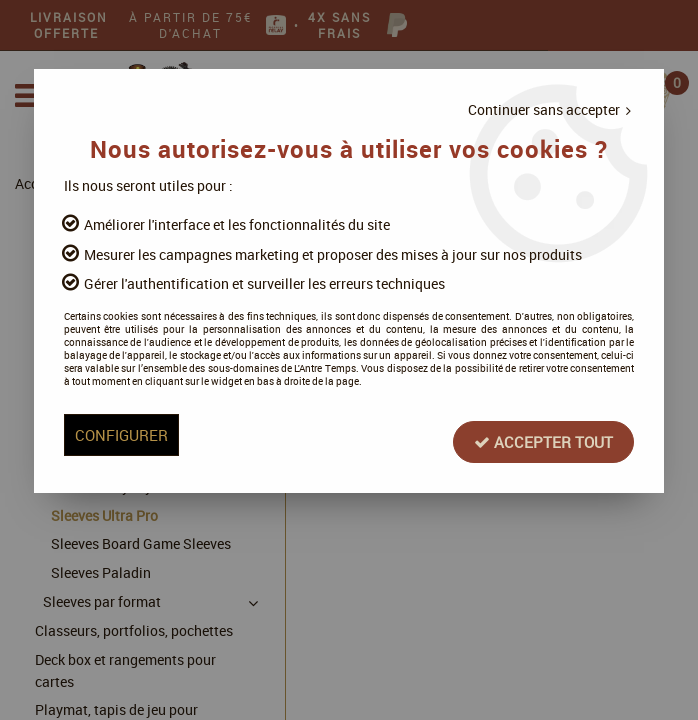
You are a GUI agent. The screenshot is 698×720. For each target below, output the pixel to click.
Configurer (140, 469)
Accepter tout (526, 469)
